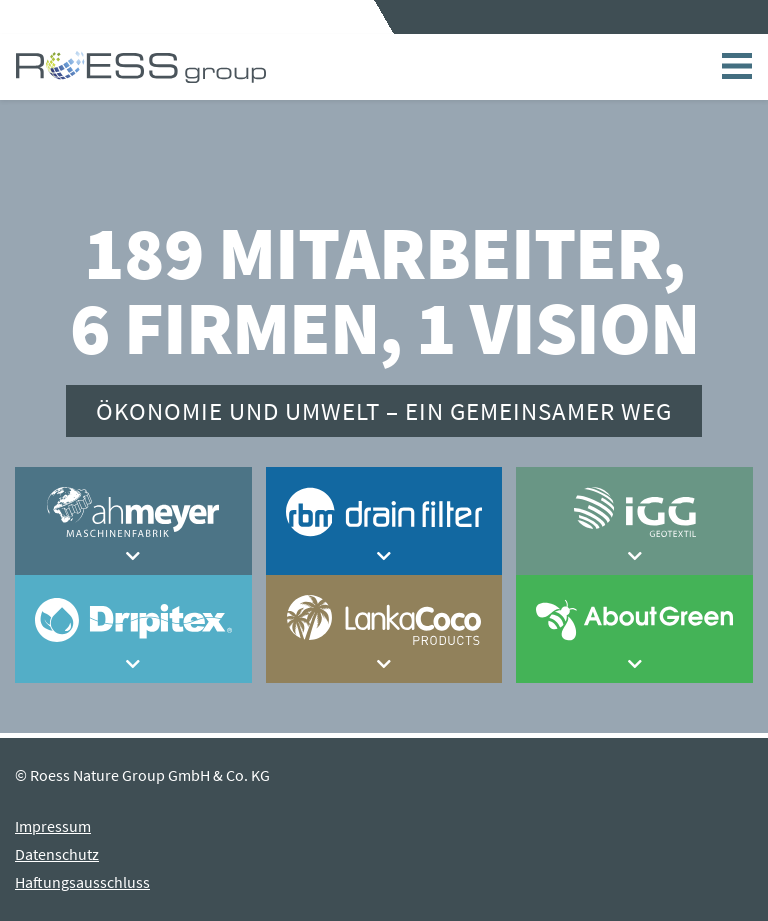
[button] (133, 556)
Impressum (53, 826)
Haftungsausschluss (82, 882)
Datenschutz (57, 854)
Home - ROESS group (141, 67)
